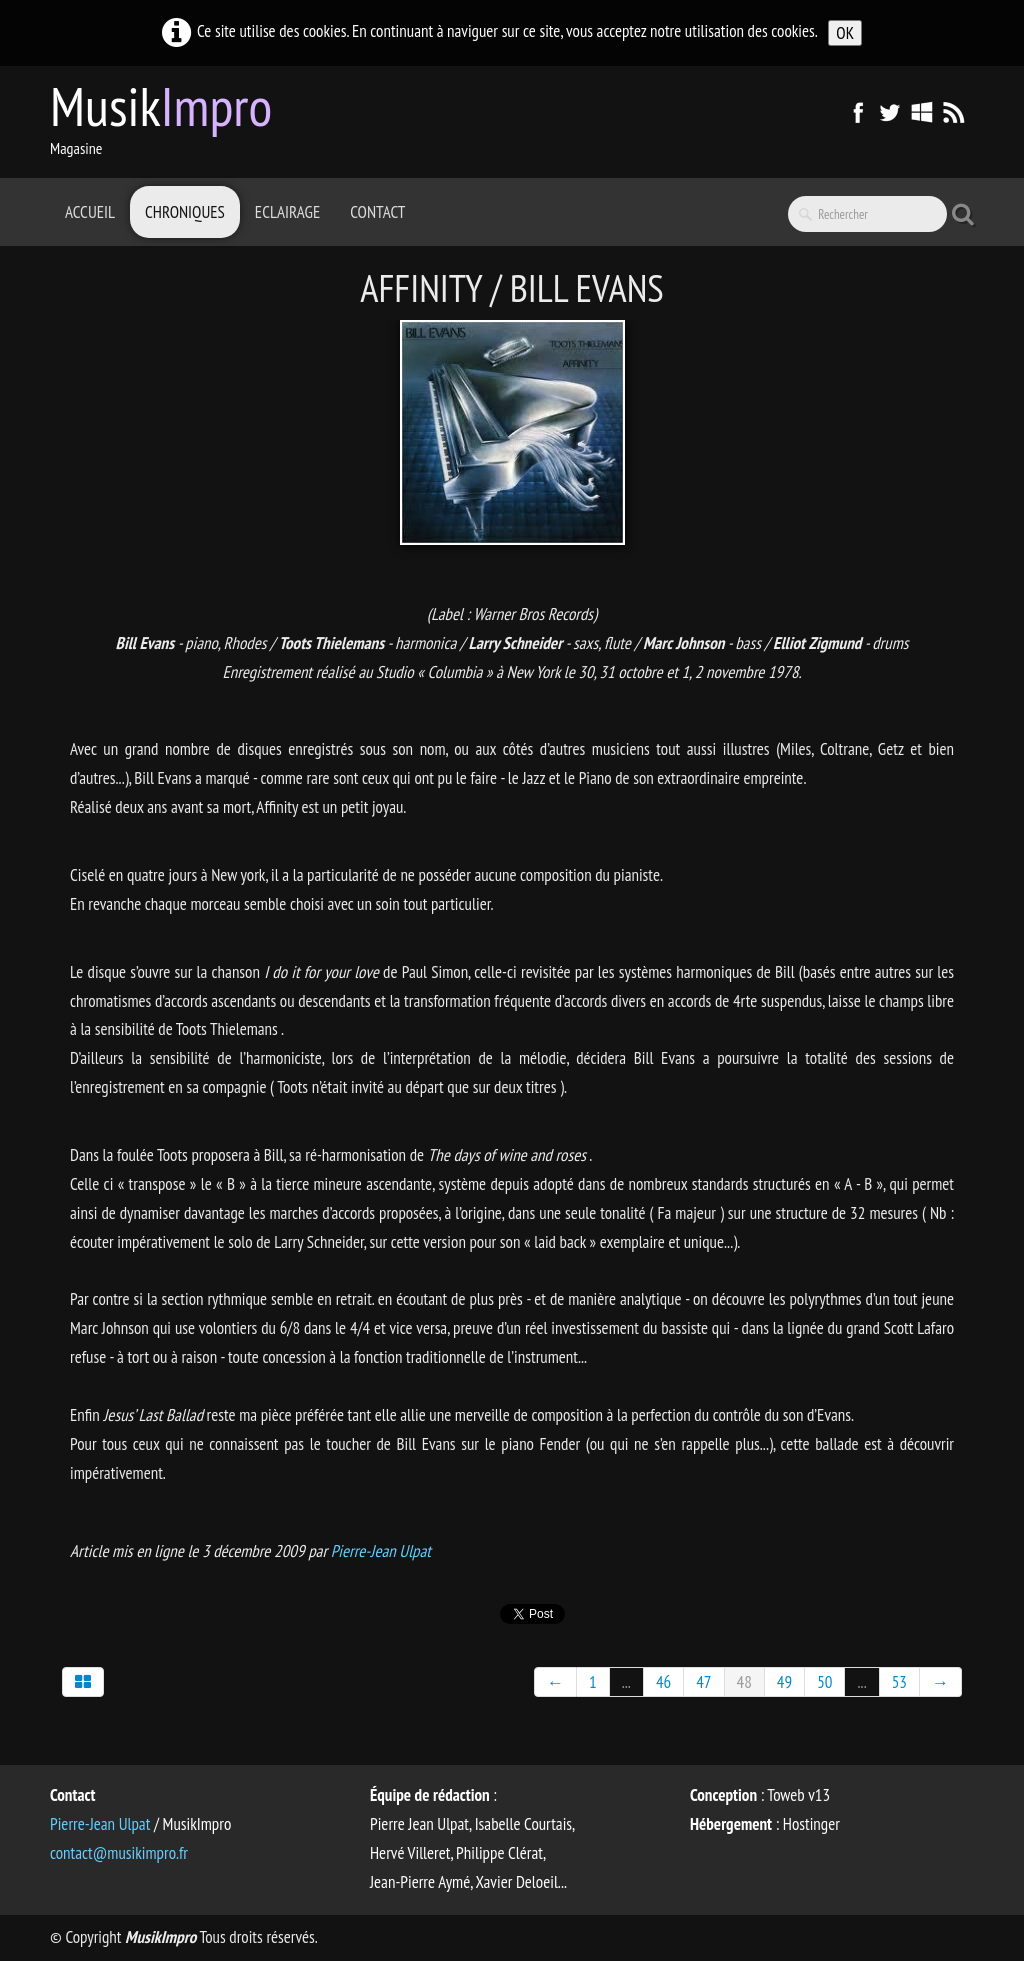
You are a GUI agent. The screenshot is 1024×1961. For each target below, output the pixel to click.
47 (703, 1682)
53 (899, 1682)
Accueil (90, 212)
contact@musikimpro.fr (119, 1853)
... (626, 1682)
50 (824, 1682)
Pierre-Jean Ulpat (381, 1551)
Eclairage (287, 212)
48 (744, 1682)
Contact (377, 212)
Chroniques (185, 212)
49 (784, 1682)
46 (663, 1682)
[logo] (168, 120)
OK (845, 33)
